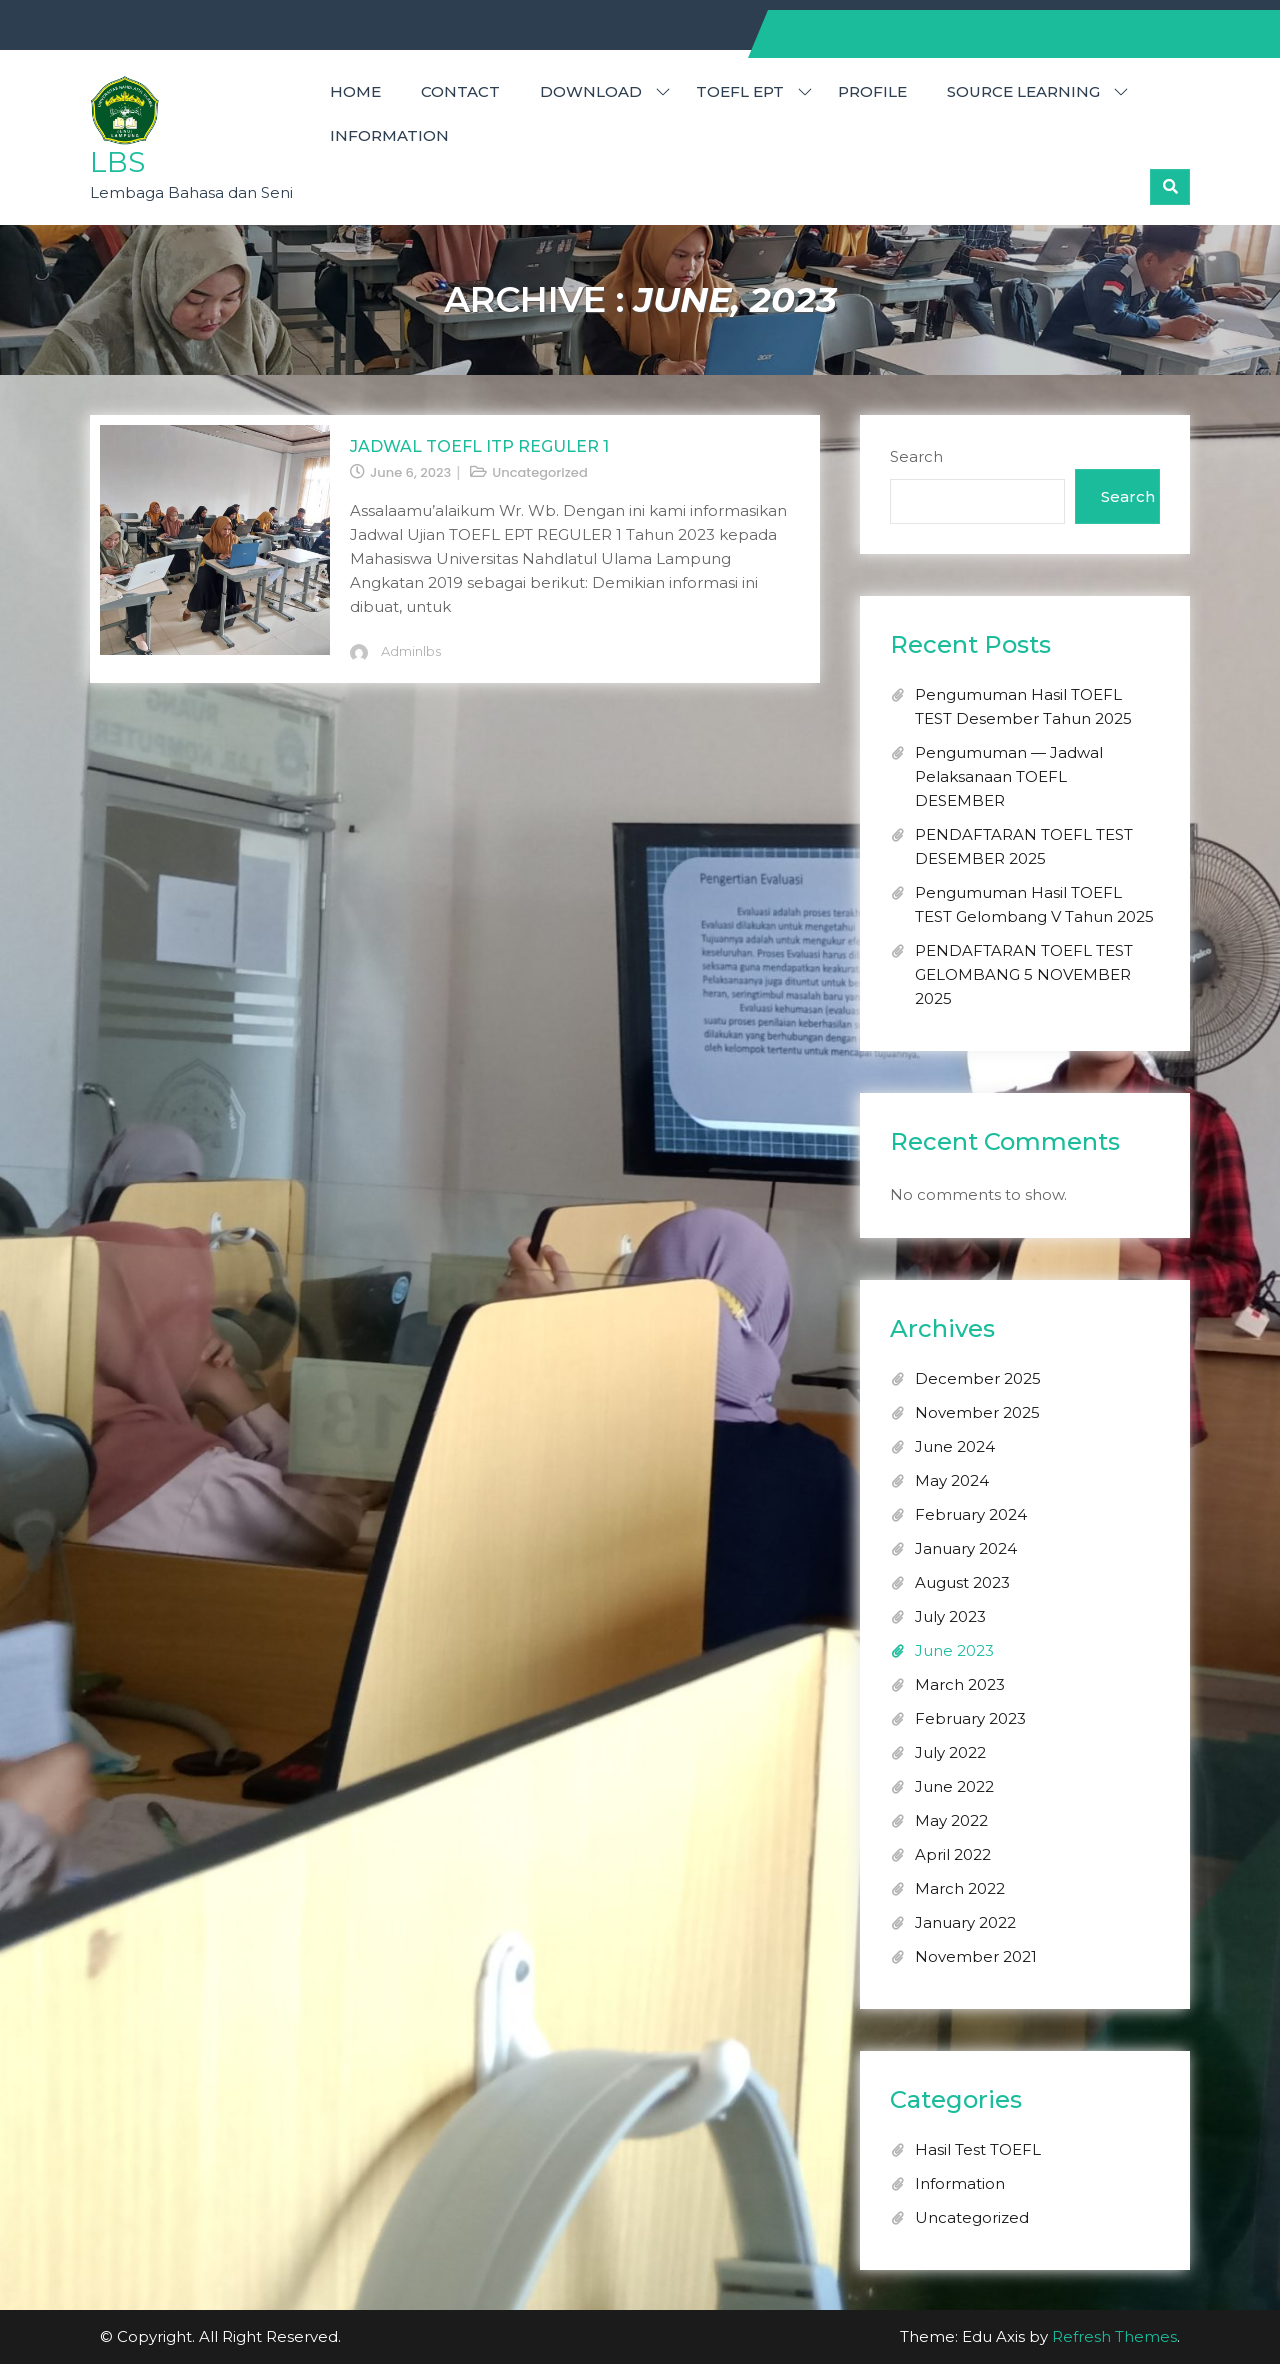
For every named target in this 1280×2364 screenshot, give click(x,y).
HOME (355, 91)
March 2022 (960, 1888)
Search (916, 456)
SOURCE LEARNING (1023, 91)
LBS (117, 162)
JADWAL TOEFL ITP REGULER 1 (479, 446)
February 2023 (970, 1718)
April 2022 (953, 1854)
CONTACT (460, 91)
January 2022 (965, 1922)
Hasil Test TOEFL (978, 2149)
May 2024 (952, 1480)
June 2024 (955, 1446)
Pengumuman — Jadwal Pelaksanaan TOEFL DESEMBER (1009, 776)
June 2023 (954, 1650)
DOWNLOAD (591, 91)
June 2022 (954, 1786)
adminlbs (411, 651)
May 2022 (951, 1820)
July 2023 (950, 1616)
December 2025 (978, 1378)
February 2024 (971, 1514)
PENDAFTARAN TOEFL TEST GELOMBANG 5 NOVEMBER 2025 (1024, 974)
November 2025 (977, 1412)
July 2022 (950, 1752)
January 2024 (966, 1548)
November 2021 (976, 1956)
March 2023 (960, 1684)
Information (389, 135)
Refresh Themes (1114, 2336)
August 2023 (962, 1582)
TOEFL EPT (740, 91)
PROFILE (872, 91)
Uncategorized (539, 472)
